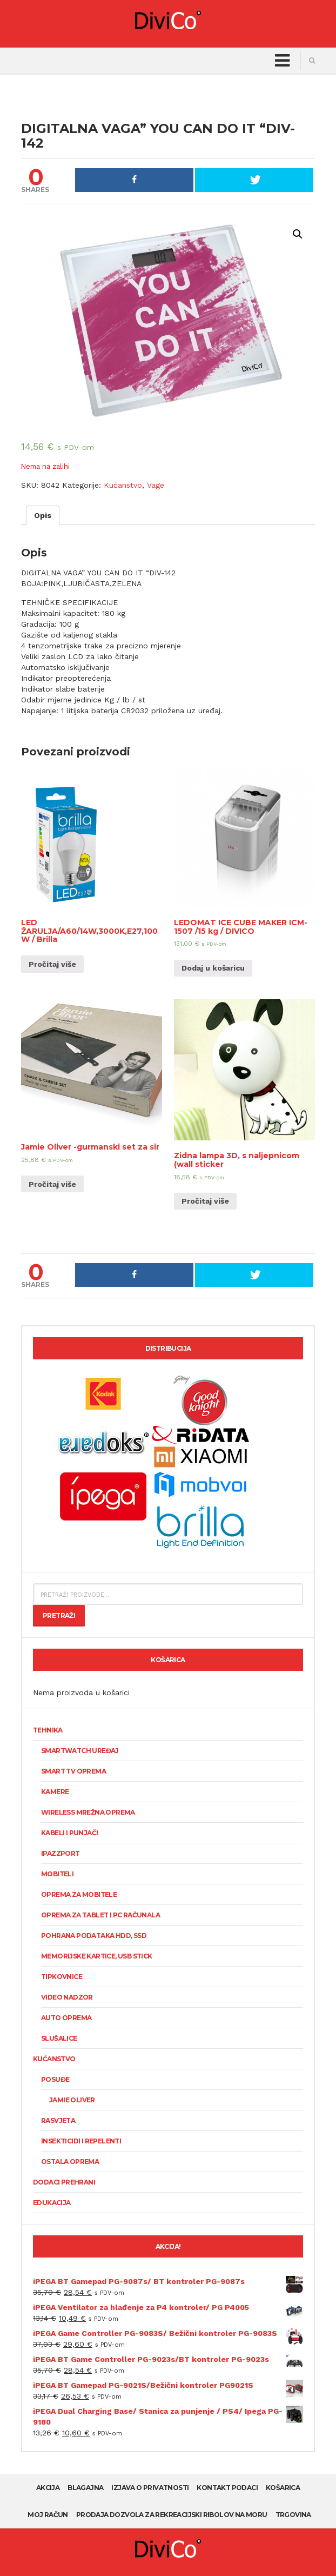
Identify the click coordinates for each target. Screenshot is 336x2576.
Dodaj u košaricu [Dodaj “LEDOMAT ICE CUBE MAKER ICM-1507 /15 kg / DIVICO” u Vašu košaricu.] (213, 968)
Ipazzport (60, 1853)
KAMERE (55, 1792)
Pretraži (59, 1615)
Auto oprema (66, 2018)
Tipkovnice (61, 1977)
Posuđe (55, 2079)
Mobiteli (57, 1874)
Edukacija (52, 2203)
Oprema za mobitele (79, 1894)
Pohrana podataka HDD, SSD (93, 1935)
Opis (42, 515)
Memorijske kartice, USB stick (96, 1956)
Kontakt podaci (227, 2488)
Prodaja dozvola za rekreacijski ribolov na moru (171, 2515)
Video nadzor (67, 1997)
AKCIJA (47, 2488)
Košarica (283, 2488)
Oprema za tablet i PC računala (100, 1915)
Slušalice (59, 2038)
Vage (155, 485)
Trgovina (293, 2515)
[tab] (42, 515)
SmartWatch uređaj (80, 1751)
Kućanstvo (123, 485)
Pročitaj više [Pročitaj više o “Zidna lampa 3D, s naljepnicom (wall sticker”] (205, 1201)
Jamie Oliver (72, 2100)
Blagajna (85, 2488)
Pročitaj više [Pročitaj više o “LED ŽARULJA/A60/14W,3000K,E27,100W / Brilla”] (52, 964)
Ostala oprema (70, 2161)
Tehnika (48, 1730)
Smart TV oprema (73, 1771)
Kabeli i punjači (69, 1833)
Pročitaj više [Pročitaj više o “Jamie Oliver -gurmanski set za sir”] (52, 1184)
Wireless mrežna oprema (88, 1812)
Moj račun (48, 2515)
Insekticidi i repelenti (81, 2141)
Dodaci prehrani (64, 2182)
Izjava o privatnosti (150, 2488)
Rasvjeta (58, 2120)
